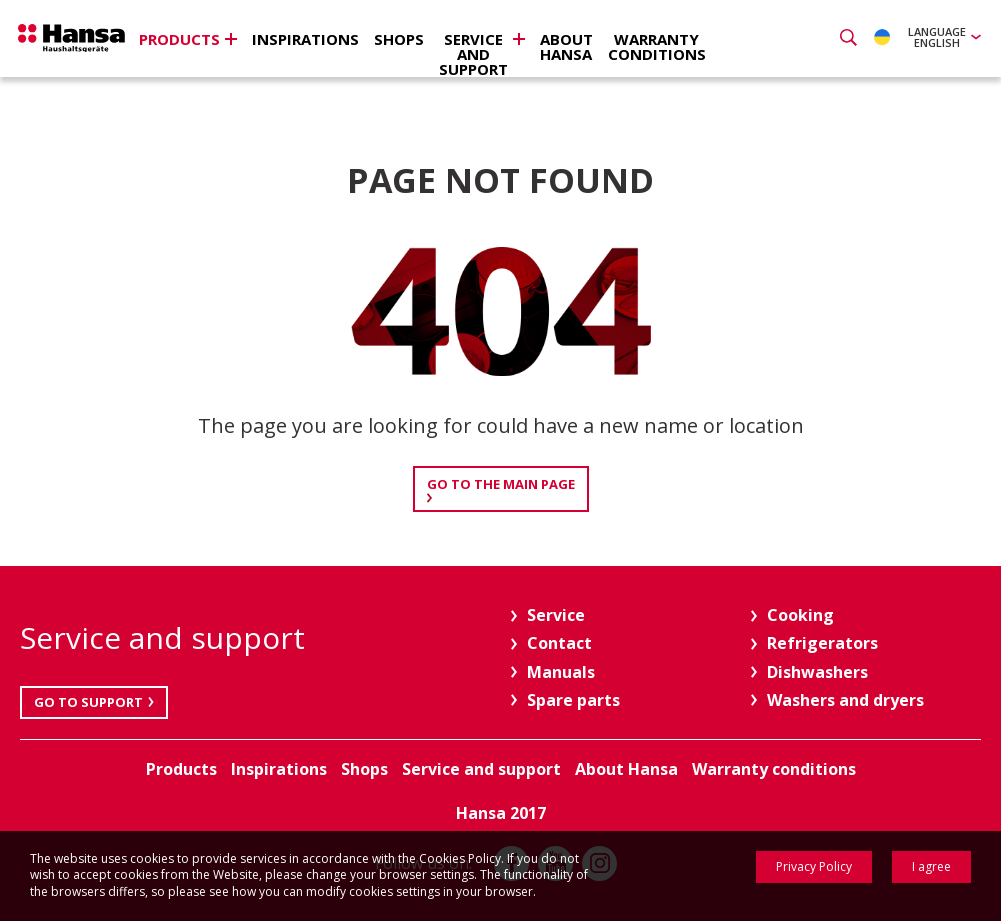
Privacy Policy (814, 866)
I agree (931, 866)
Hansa (85, 41)
